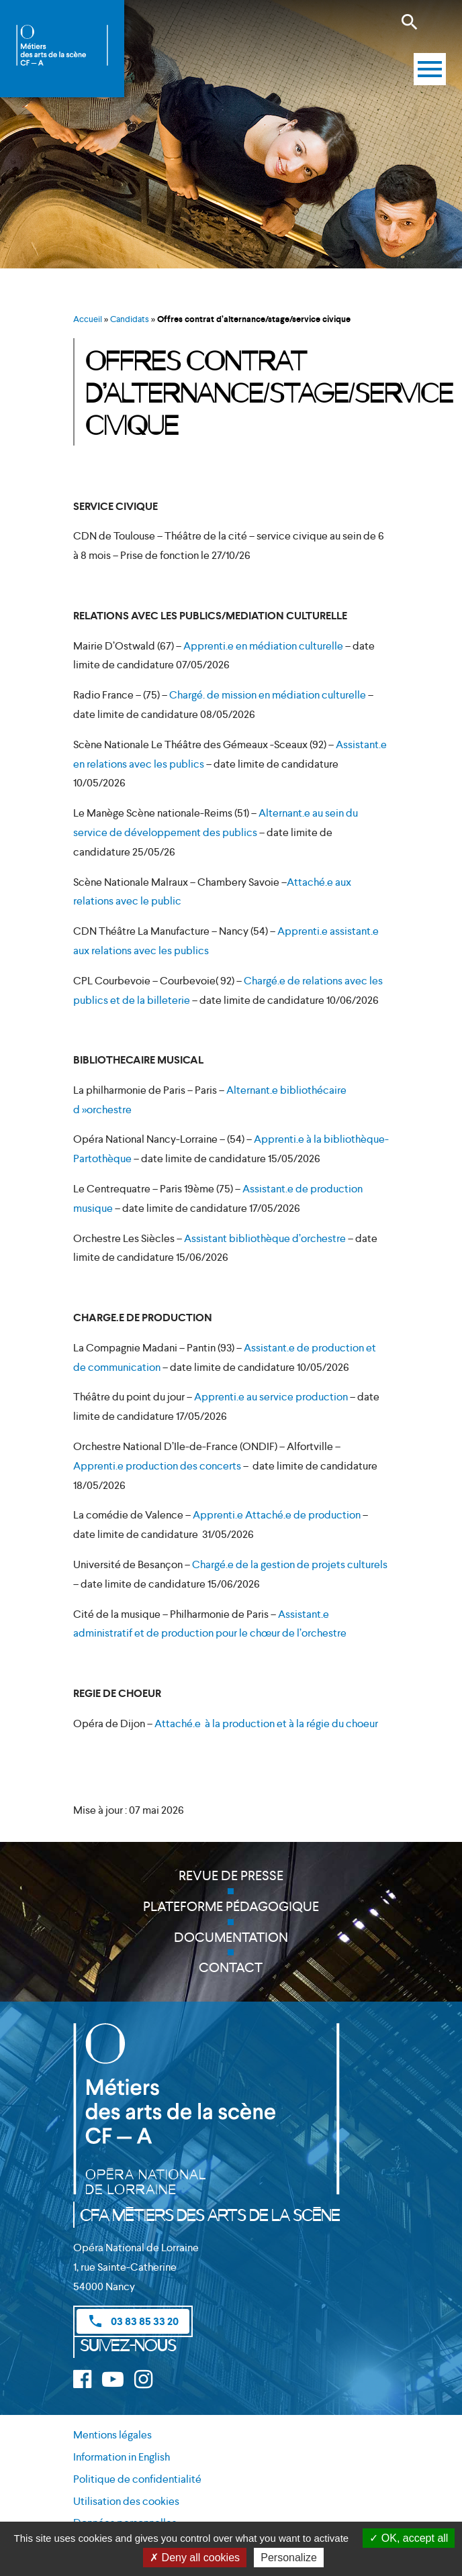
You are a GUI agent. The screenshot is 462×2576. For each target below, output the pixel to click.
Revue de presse (231, 1875)
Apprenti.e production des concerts (157, 1466)
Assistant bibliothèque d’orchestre (265, 1238)
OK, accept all (408, 2538)
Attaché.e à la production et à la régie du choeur (266, 1723)
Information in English (121, 2457)
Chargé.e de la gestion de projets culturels (289, 1564)
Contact (231, 1967)
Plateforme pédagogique (231, 1906)
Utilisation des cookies (126, 2501)
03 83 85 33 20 (133, 2321)
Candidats (129, 319)
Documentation (231, 1937)
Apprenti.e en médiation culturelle (263, 646)
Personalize (289, 2557)
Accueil (87, 319)
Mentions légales (112, 2435)
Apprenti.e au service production (271, 1397)
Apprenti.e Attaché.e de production (277, 1515)
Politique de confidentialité (137, 2479)
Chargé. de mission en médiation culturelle (267, 695)
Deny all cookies (195, 2557)
